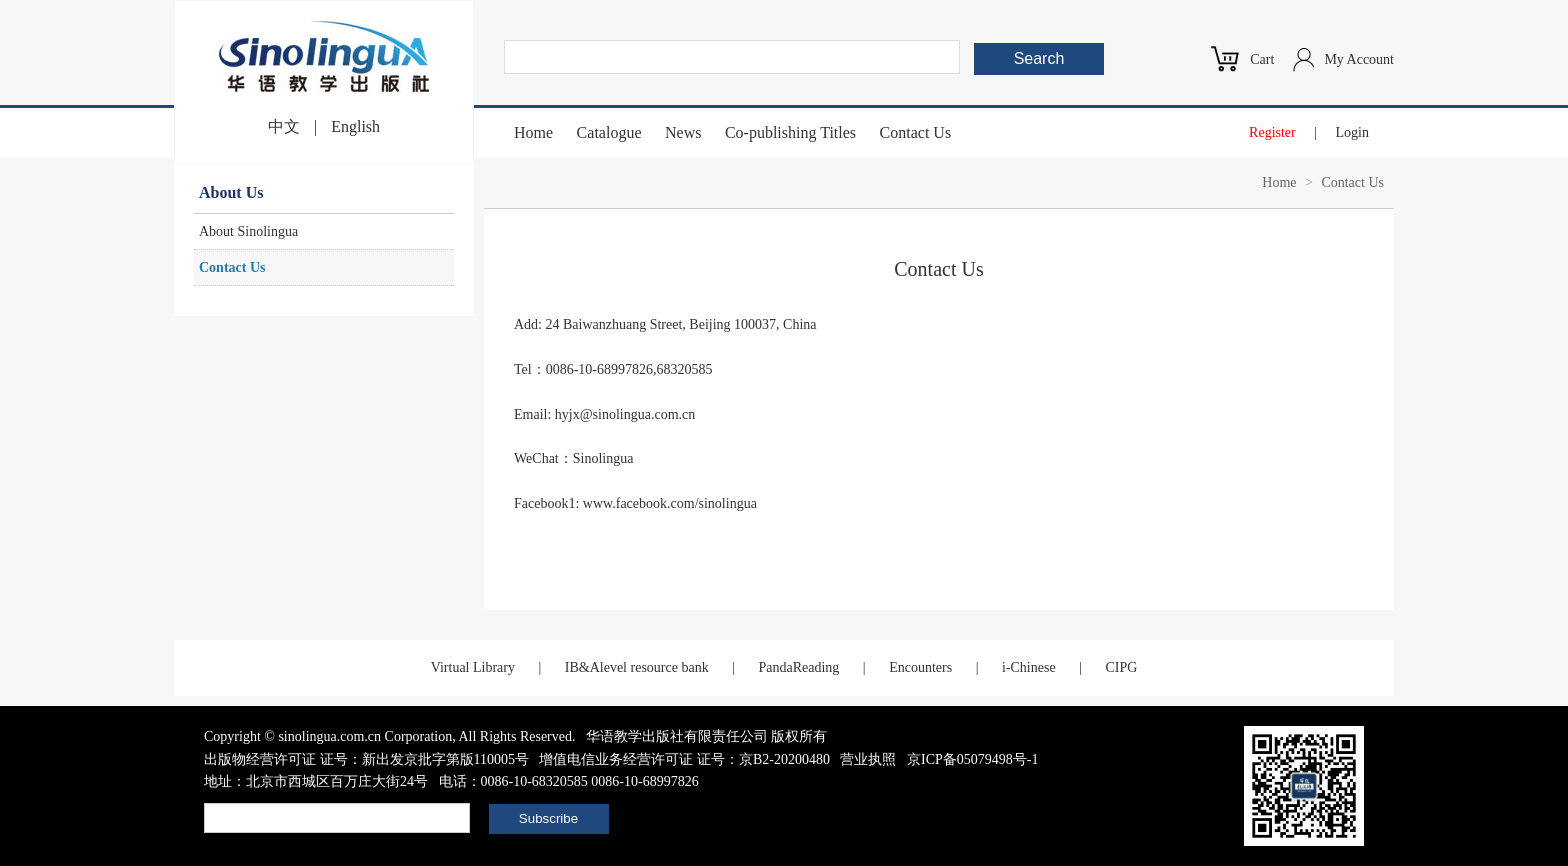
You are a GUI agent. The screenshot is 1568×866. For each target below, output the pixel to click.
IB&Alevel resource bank (637, 667)
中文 (284, 126)
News (683, 132)
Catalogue (609, 132)
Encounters (920, 667)
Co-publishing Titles (790, 132)
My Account (1359, 59)
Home (533, 132)
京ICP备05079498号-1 (972, 759)
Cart (1262, 59)
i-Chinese (1029, 667)
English (355, 126)
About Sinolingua (248, 231)
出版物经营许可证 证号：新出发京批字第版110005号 (366, 759)
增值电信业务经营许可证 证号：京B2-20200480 (684, 759)
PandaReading (798, 667)
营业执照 (868, 759)
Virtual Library (473, 667)
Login (1352, 132)
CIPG (1121, 667)
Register (1272, 132)
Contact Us (916, 132)
